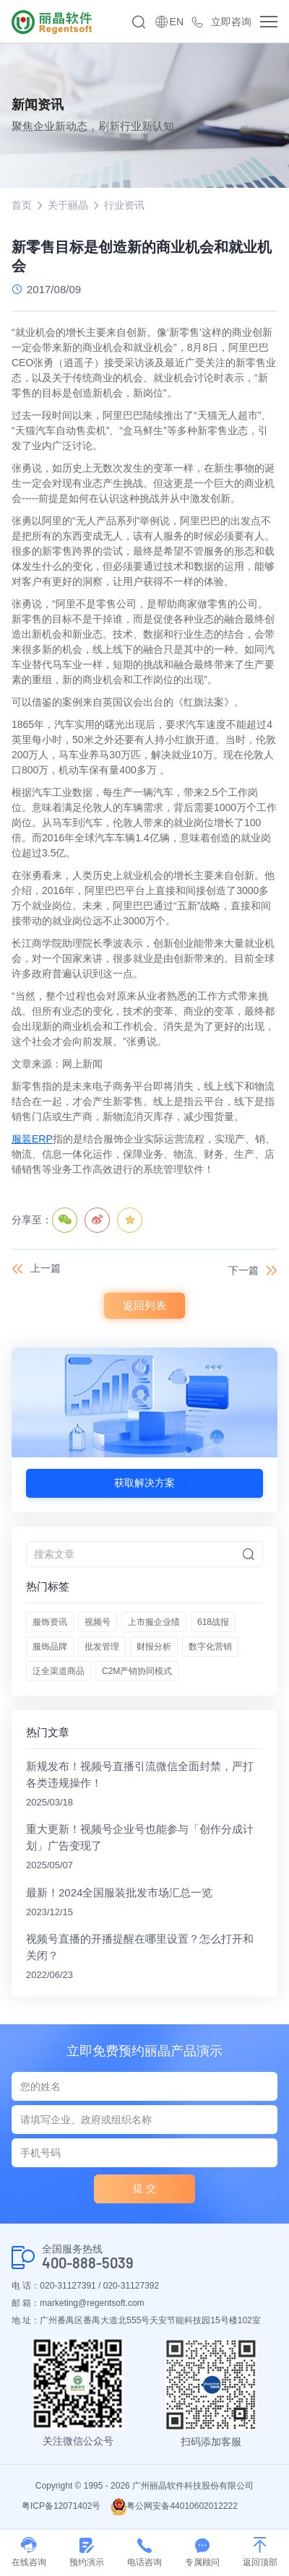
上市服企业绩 (154, 1622)
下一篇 (243, 1270)
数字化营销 (210, 1647)
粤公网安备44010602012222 (174, 2506)
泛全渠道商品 (59, 1671)
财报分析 (154, 1647)
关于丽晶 (68, 205)
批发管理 (102, 1647)
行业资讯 (124, 205)
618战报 (213, 1622)
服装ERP (32, 1139)
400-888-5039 (88, 2263)
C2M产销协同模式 (137, 1671)
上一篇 (45, 1268)
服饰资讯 (50, 1622)
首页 (22, 205)
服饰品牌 (50, 1647)
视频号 (98, 1622)
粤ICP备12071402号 (61, 2506)
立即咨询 (231, 21)
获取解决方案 (144, 1482)
